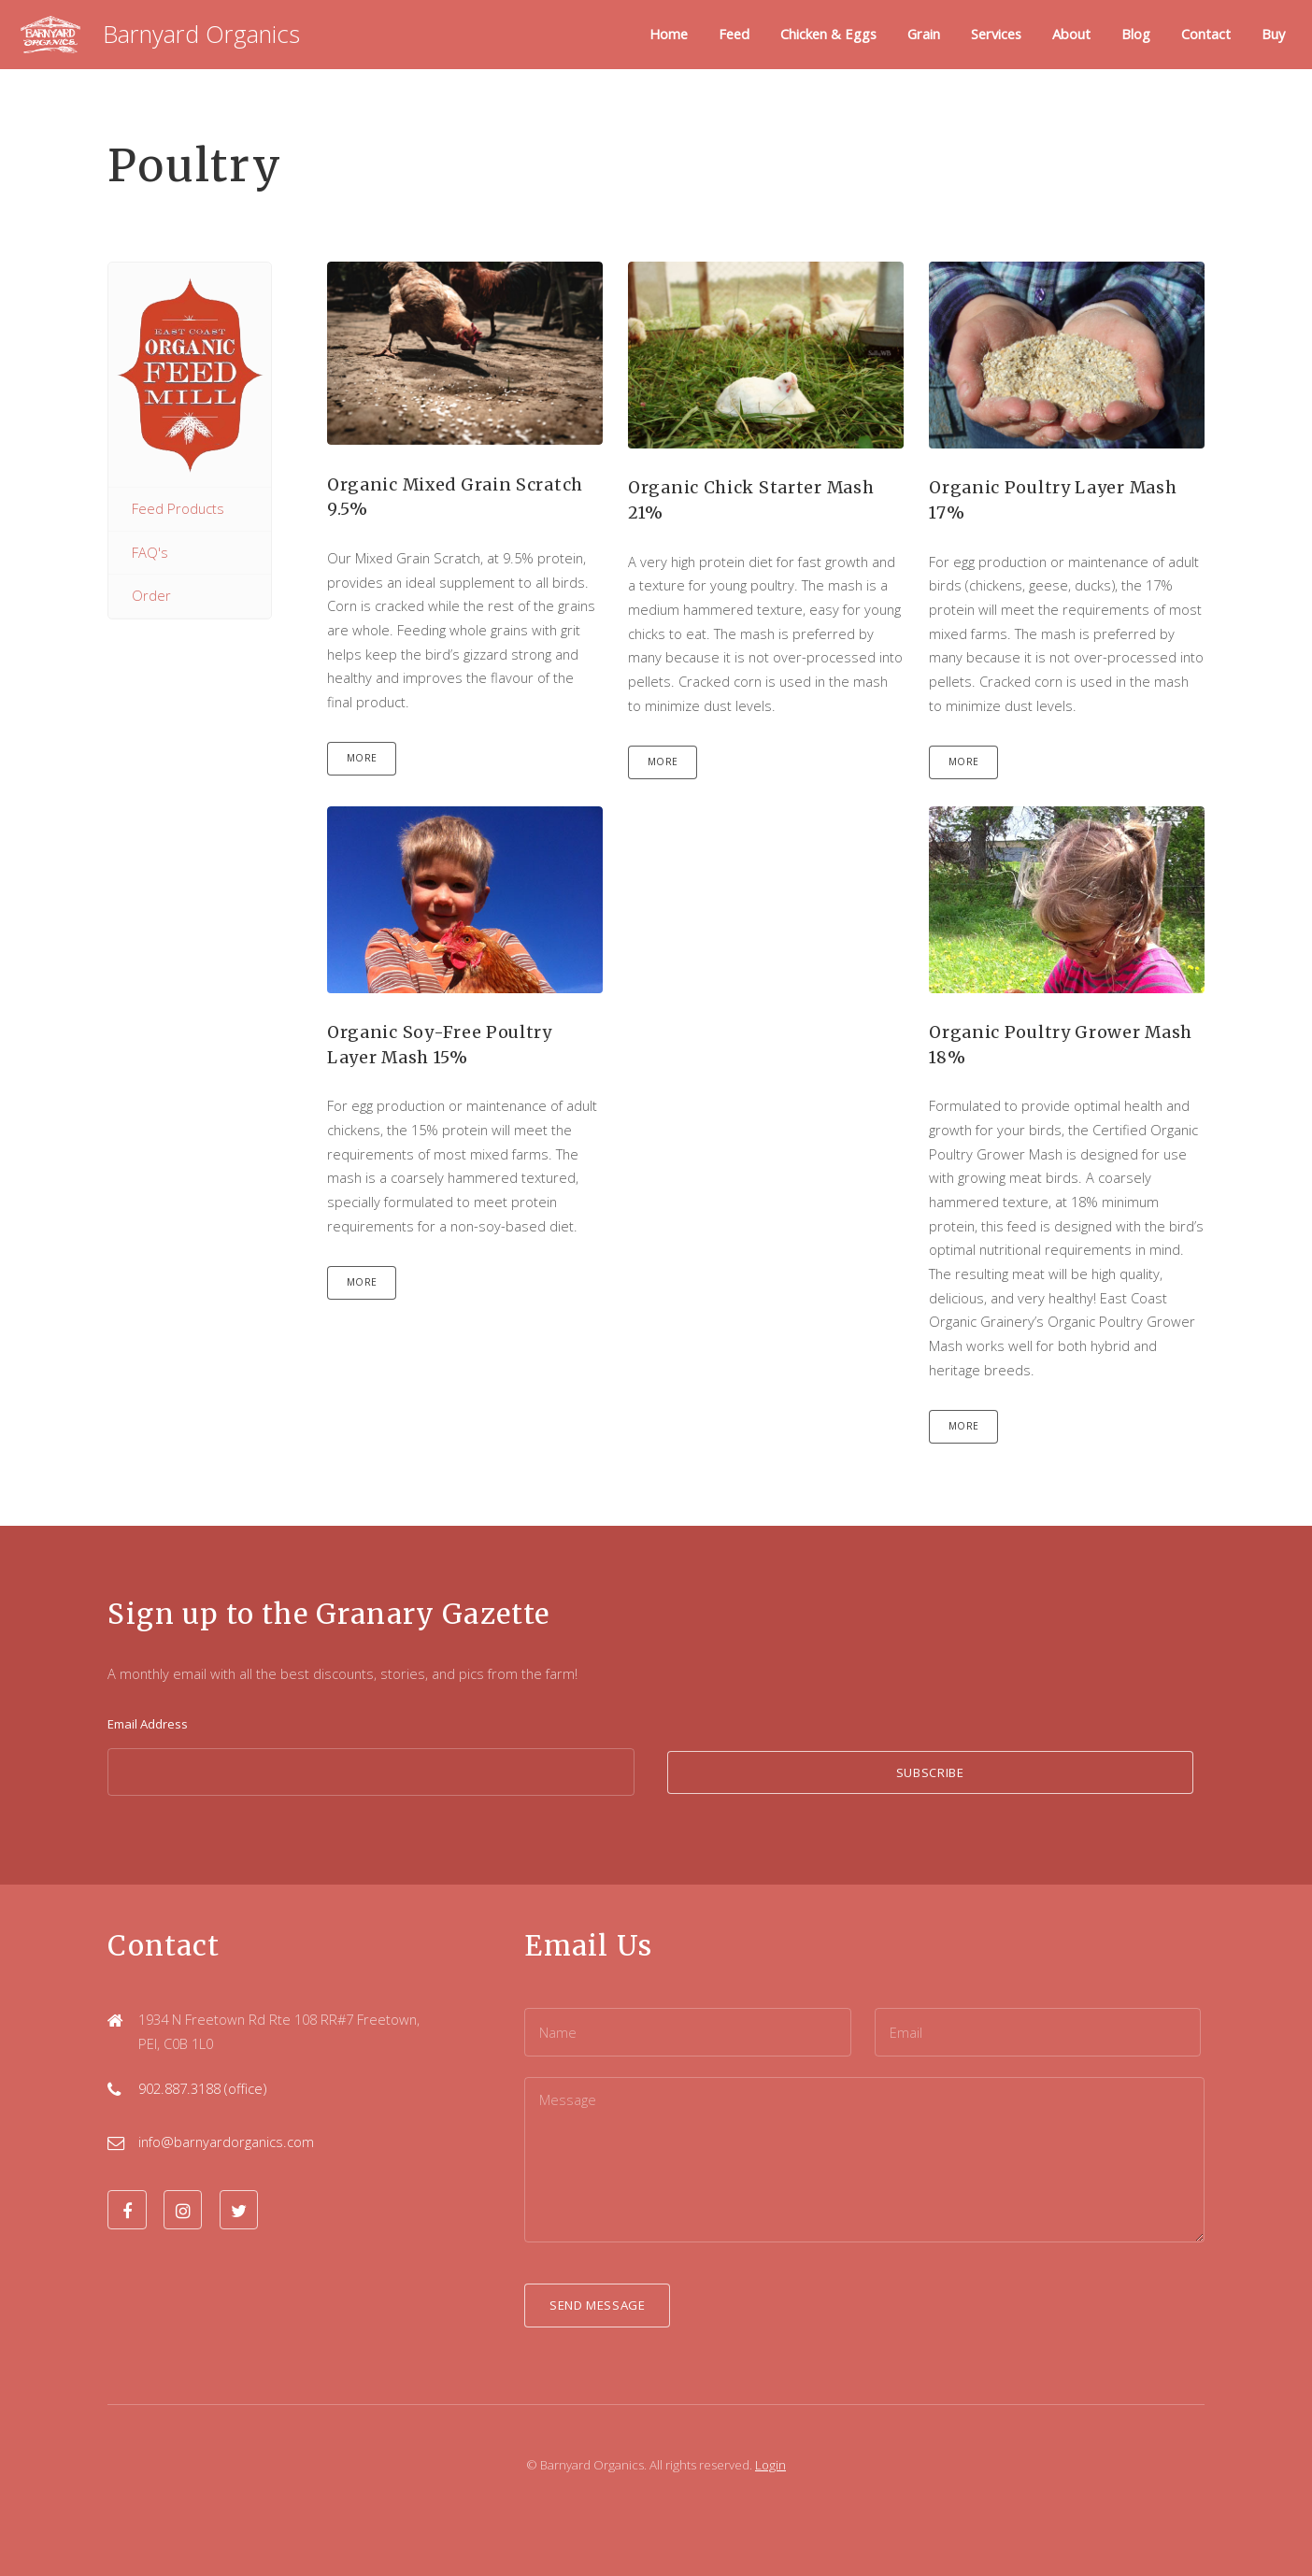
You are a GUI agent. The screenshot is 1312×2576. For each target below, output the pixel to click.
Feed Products (178, 508)
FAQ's (150, 552)
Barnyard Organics (201, 34)
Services (996, 33)
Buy (1273, 33)
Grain (923, 33)
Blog (1135, 33)
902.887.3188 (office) (202, 2088)
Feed (734, 33)
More (362, 757)
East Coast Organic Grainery (189, 375)
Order (151, 595)
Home (668, 33)
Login (770, 2464)
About (1071, 33)
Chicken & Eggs (828, 33)
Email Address (147, 1723)
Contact (1206, 33)
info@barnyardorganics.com (226, 2141)
